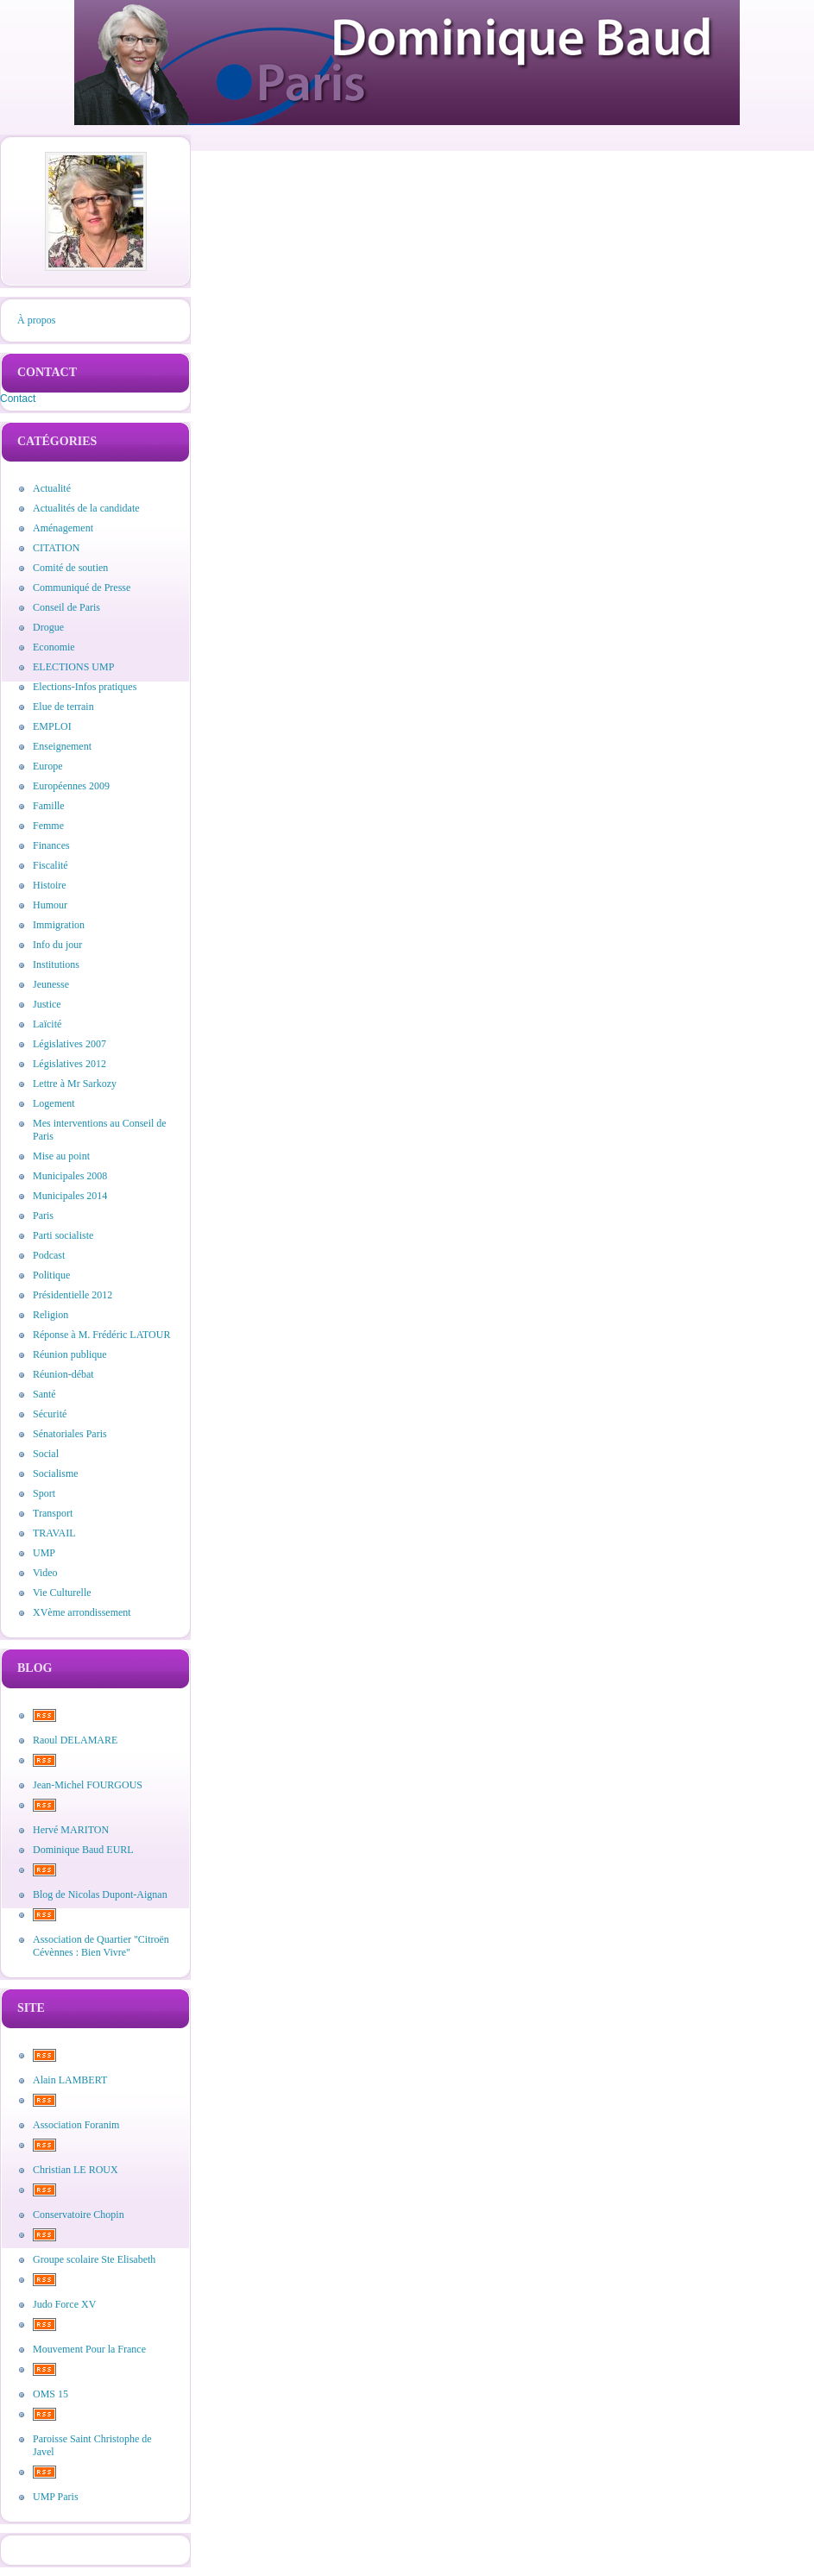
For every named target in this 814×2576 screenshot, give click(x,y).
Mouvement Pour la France (89, 2349)
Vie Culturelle (62, 1592)
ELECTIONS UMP (73, 667)
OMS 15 (50, 2394)
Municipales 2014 (70, 1196)
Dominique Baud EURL (83, 1850)
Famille (49, 806)
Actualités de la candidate (86, 508)
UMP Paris (56, 2497)
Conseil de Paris (66, 607)
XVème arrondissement (82, 1612)
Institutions (56, 964)
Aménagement (63, 528)
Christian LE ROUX (75, 2170)
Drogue (48, 627)
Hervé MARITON (71, 1830)
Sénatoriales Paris (70, 1434)
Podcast (49, 1255)
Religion (50, 1315)
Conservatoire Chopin (78, 2214)
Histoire (49, 885)
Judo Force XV (64, 2304)
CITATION (56, 548)
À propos (36, 320)
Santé (44, 1394)
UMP (44, 1553)
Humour (50, 905)
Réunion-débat (63, 1374)
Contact (17, 399)
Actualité (52, 488)
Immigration (59, 925)
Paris (43, 1215)
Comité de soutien (70, 568)
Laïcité (47, 1024)
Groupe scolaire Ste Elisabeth (94, 2259)
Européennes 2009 (71, 786)
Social (46, 1454)
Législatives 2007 (69, 1044)
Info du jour (57, 945)
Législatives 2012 (69, 1064)
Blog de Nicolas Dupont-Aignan (100, 1894)
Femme (48, 826)
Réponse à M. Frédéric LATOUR (101, 1335)
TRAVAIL (54, 1533)
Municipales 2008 (70, 1176)
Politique (51, 1275)
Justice (47, 1004)
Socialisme (56, 1473)
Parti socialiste (63, 1235)
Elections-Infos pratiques (84, 687)
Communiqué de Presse (81, 587)
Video (45, 1573)
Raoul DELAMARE (75, 1740)
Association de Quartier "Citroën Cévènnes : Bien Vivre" (101, 1945)
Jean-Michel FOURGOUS (87, 1785)
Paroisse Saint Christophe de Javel (92, 2445)
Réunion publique (70, 1354)
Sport (44, 1493)
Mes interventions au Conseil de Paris (100, 1129)
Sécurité (49, 1414)
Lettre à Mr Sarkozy (75, 1084)
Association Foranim (76, 2125)
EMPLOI (52, 726)
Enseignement (62, 746)
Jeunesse (51, 984)
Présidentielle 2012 (72, 1295)
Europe (48, 766)
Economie (54, 647)
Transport (53, 1513)
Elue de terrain (63, 707)
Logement (54, 1103)
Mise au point (61, 1156)
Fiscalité (50, 865)
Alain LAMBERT (70, 2080)
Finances (51, 845)
